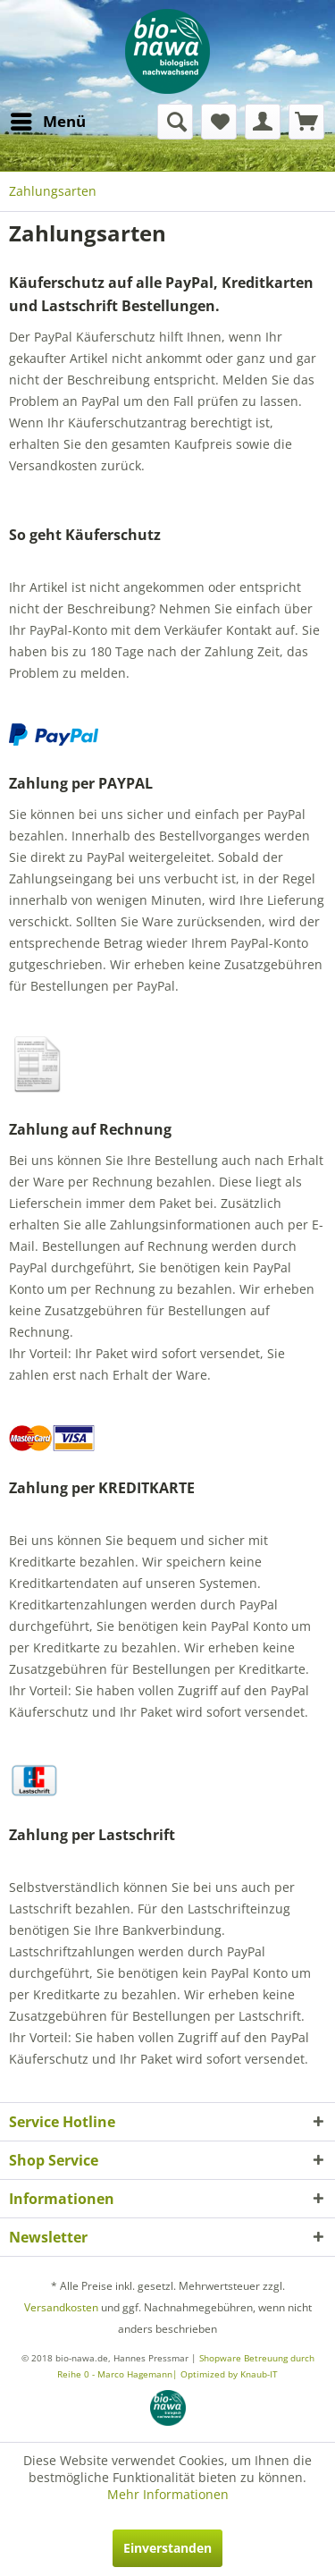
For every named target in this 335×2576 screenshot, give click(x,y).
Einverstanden (167, 2547)
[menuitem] (47, 121)
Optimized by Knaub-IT (229, 2374)
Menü (48, 119)
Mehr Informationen (168, 2494)
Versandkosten (61, 2307)
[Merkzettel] (219, 121)
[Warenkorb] (306, 121)
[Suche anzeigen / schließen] (175, 121)
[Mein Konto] (263, 121)
